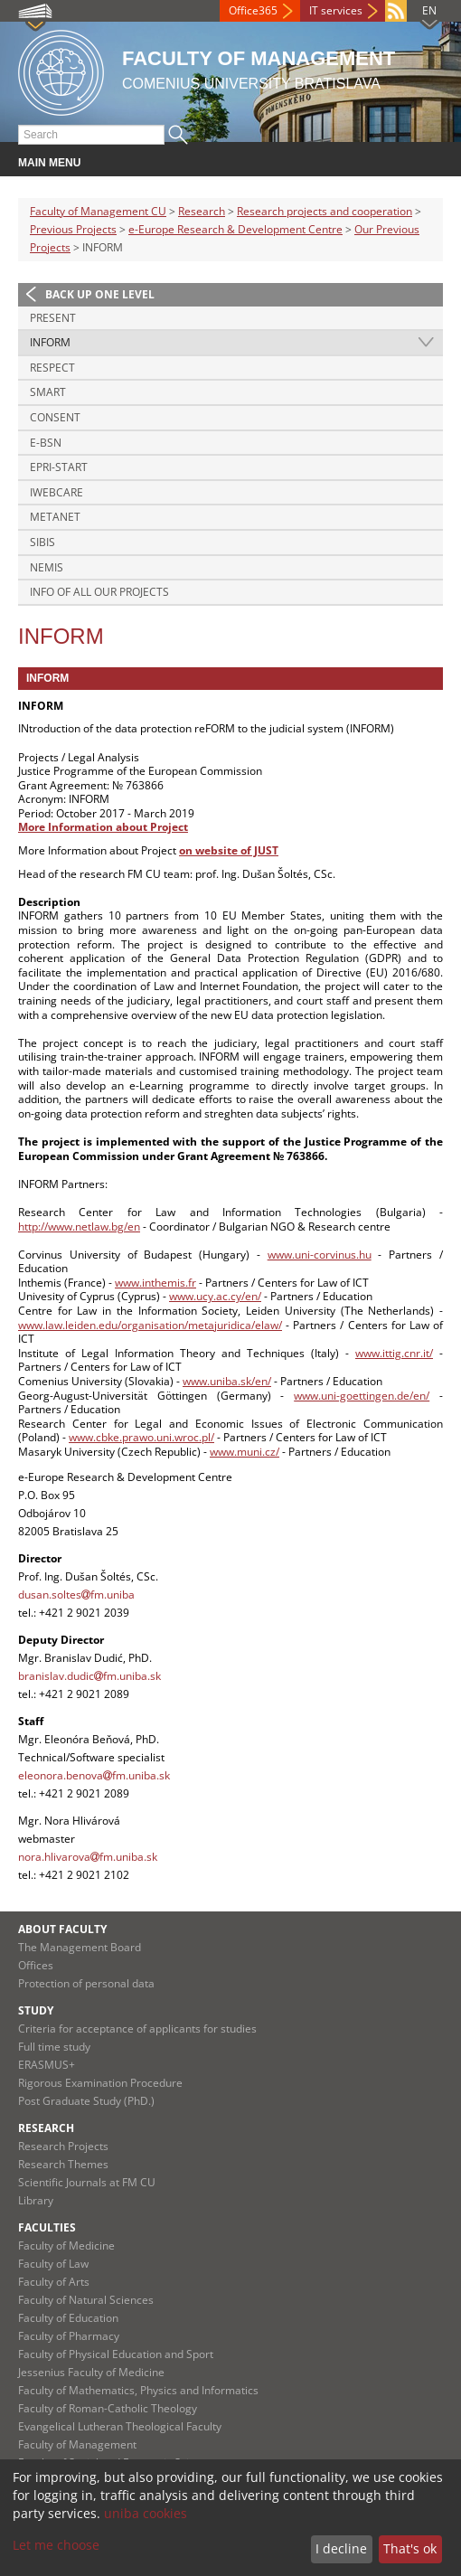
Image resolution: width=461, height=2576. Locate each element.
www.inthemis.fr (155, 1282)
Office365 (253, 10)
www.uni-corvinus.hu (320, 1254)
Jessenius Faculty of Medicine (91, 2372)
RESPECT (52, 367)
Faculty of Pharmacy (68, 2336)
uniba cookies (145, 2513)
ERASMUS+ (46, 2064)
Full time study (54, 2046)
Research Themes (63, 2164)
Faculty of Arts (53, 2281)
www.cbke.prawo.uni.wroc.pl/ (141, 1437)
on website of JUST (228, 850)
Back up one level (100, 294)
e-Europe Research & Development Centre (235, 229)
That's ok (410, 2548)
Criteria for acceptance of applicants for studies (137, 2028)
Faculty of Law (53, 2263)
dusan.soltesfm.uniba (76, 1594)
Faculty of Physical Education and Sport (115, 2354)
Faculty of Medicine (66, 2245)
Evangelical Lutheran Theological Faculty (119, 2426)
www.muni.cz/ (244, 1451)
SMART (48, 392)
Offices (35, 1965)
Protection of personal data (86, 1983)
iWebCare (56, 492)
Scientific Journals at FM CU (86, 2182)
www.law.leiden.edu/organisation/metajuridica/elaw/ (150, 1325)
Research (201, 211)
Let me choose (56, 2544)
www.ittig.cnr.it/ (394, 1353)
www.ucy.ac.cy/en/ (215, 1296)
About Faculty (62, 1929)
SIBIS (42, 542)
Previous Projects (73, 229)
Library (35, 2200)
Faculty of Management (77, 2444)
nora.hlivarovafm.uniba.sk (87, 1856)
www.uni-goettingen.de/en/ (361, 1395)
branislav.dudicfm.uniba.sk (89, 1676)
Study (35, 2010)
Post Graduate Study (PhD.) (86, 2101)
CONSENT (55, 417)
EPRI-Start (59, 467)
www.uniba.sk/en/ (227, 1381)
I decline (341, 2548)
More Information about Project (103, 827)
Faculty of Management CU (98, 211)
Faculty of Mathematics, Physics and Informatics (138, 2390)
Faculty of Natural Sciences (86, 2299)
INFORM (50, 342)
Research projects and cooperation (324, 211)
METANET (55, 516)
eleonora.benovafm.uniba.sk (94, 1775)
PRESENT (53, 318)
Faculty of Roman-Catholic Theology (107, 2408)
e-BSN (45, 442)
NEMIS (46, 567)
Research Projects (63, 2146)
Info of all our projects (99, 591)
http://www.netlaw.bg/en (79, 1226)
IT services (335, 10)
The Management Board (79, 1947)
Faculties (47, 2227)
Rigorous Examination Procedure (100, 2082)
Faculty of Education (68, 2318)
